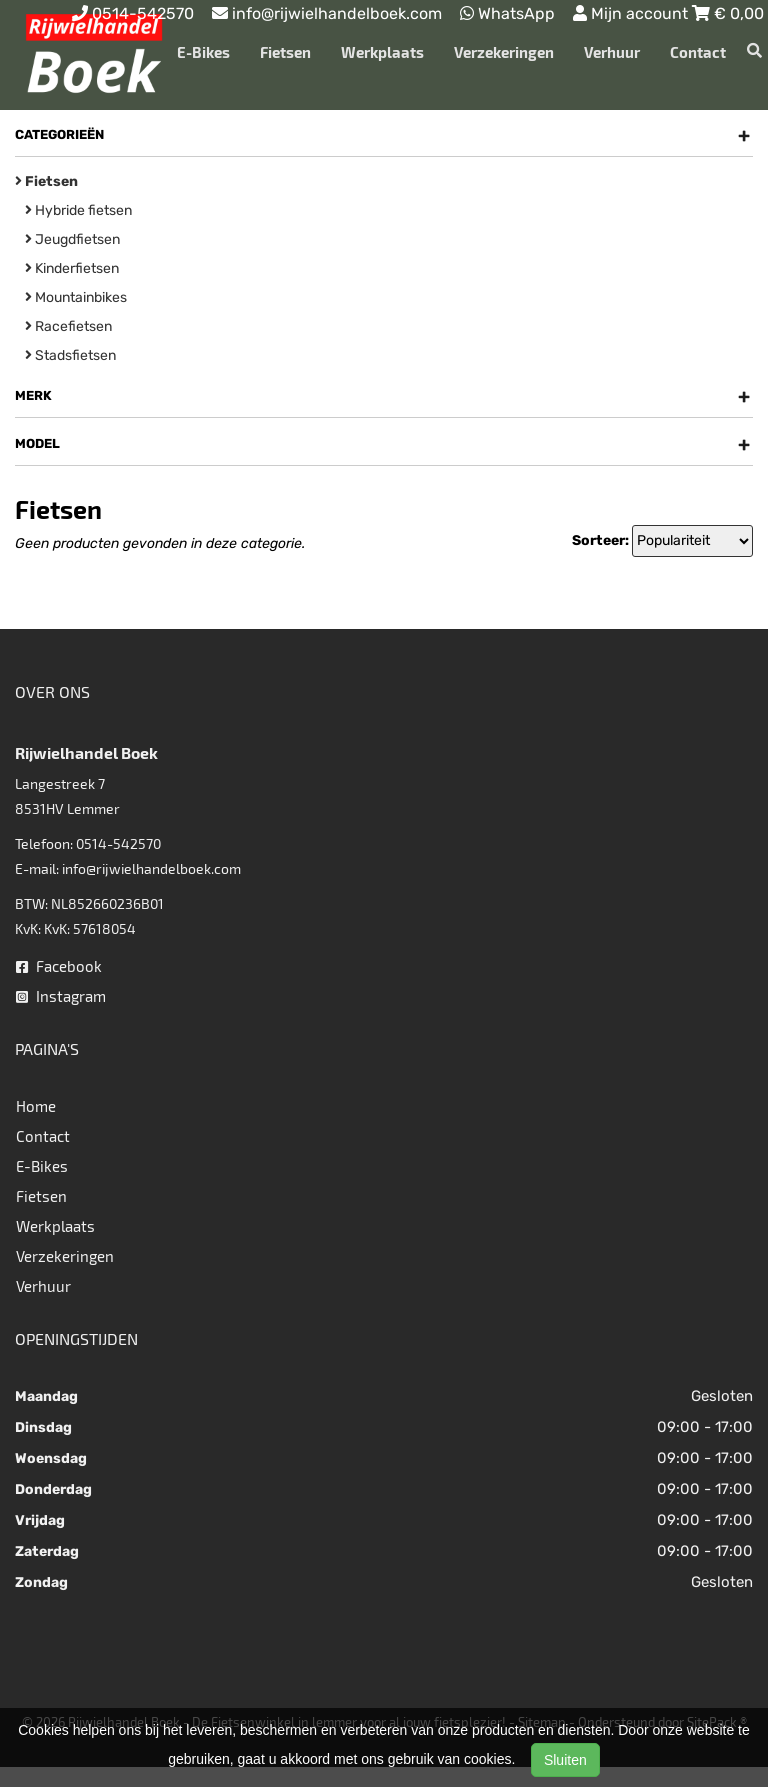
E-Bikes (203, 52)
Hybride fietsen (78, 210)
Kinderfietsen (72, 268)
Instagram (61, 996)
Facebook (59, 966)
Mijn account (632, 13)
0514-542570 (118, 843)
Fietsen (285, 52)
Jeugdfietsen (72, 239)
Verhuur (612, 52)
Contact (698, 52)
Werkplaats (382, 52)
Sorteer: (600, 540)
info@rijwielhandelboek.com (151, 868)
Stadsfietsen (70, 355)
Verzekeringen (504, 52)
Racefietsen (68, 326)
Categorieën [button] (382, 135)
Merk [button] (382, 396)
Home (36, 1106)
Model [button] (382, 444)
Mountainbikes (76, 297)
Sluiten (565, 1760)
